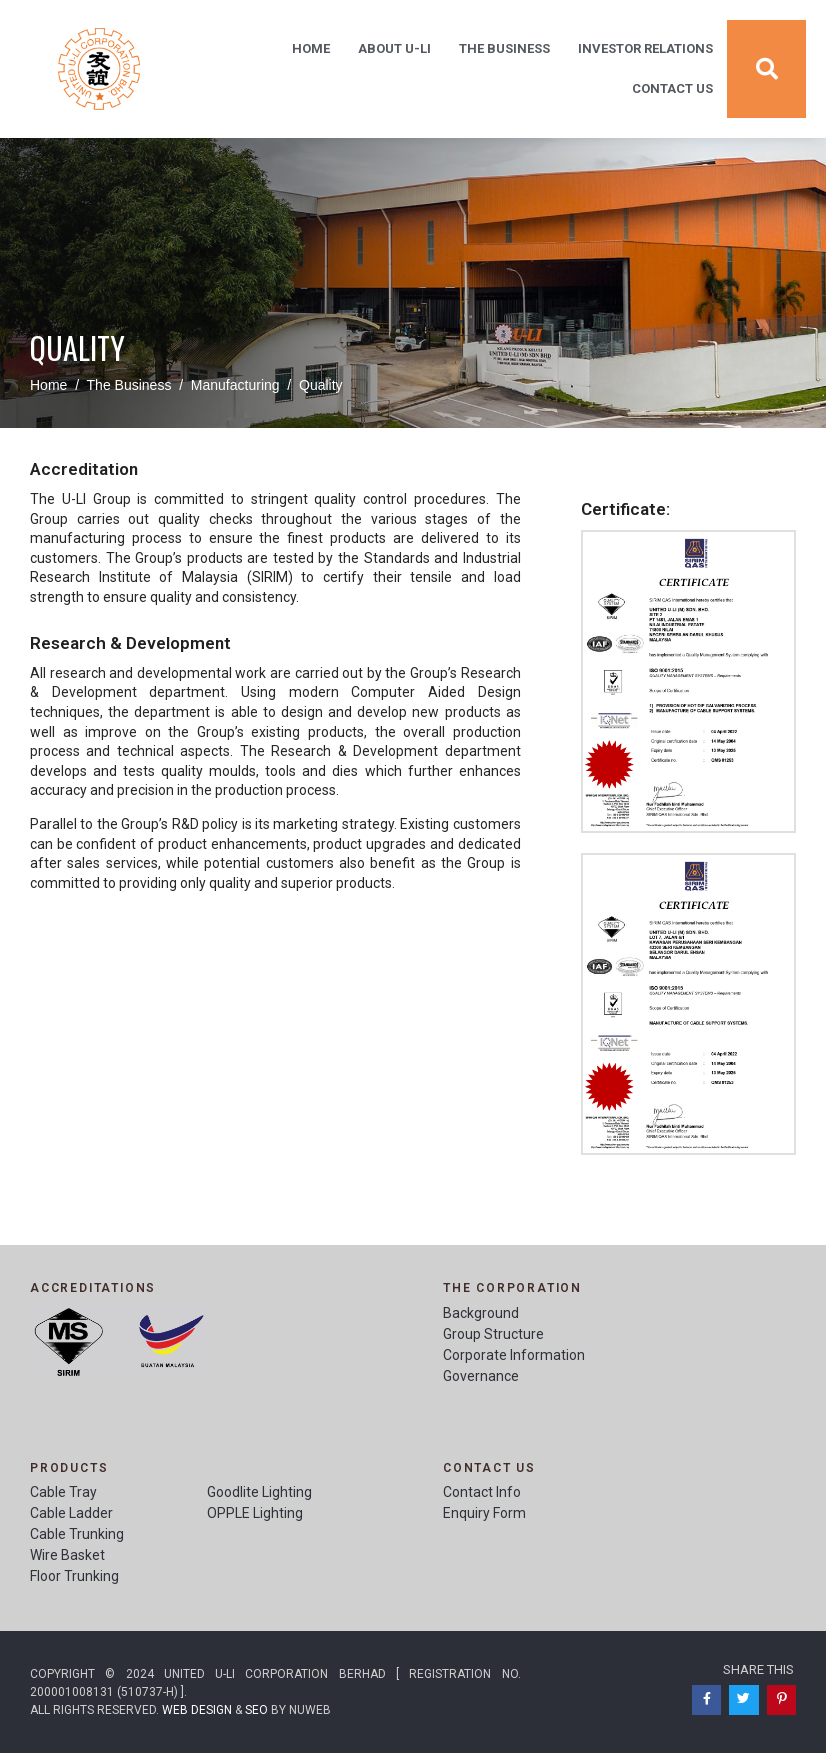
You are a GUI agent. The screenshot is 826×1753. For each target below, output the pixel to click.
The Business (504, 48)
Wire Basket (67, 1555)
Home (311, 48)
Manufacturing (235, 385)
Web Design (197, 1710)
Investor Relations (645, 48)
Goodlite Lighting (259, 1492)
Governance (481, 1376)
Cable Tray (63, 1492)
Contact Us (672, 88)
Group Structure (493, 1334)
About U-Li (394, 48)
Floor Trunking (74, 1576)
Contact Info (482, 1492)
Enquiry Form (484, 1513)
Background (481, 1313)
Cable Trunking (77, 1534)
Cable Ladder (71, 1513)
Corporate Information (514, 1355)
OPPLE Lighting (255, 1513)
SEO (256, 1710)
